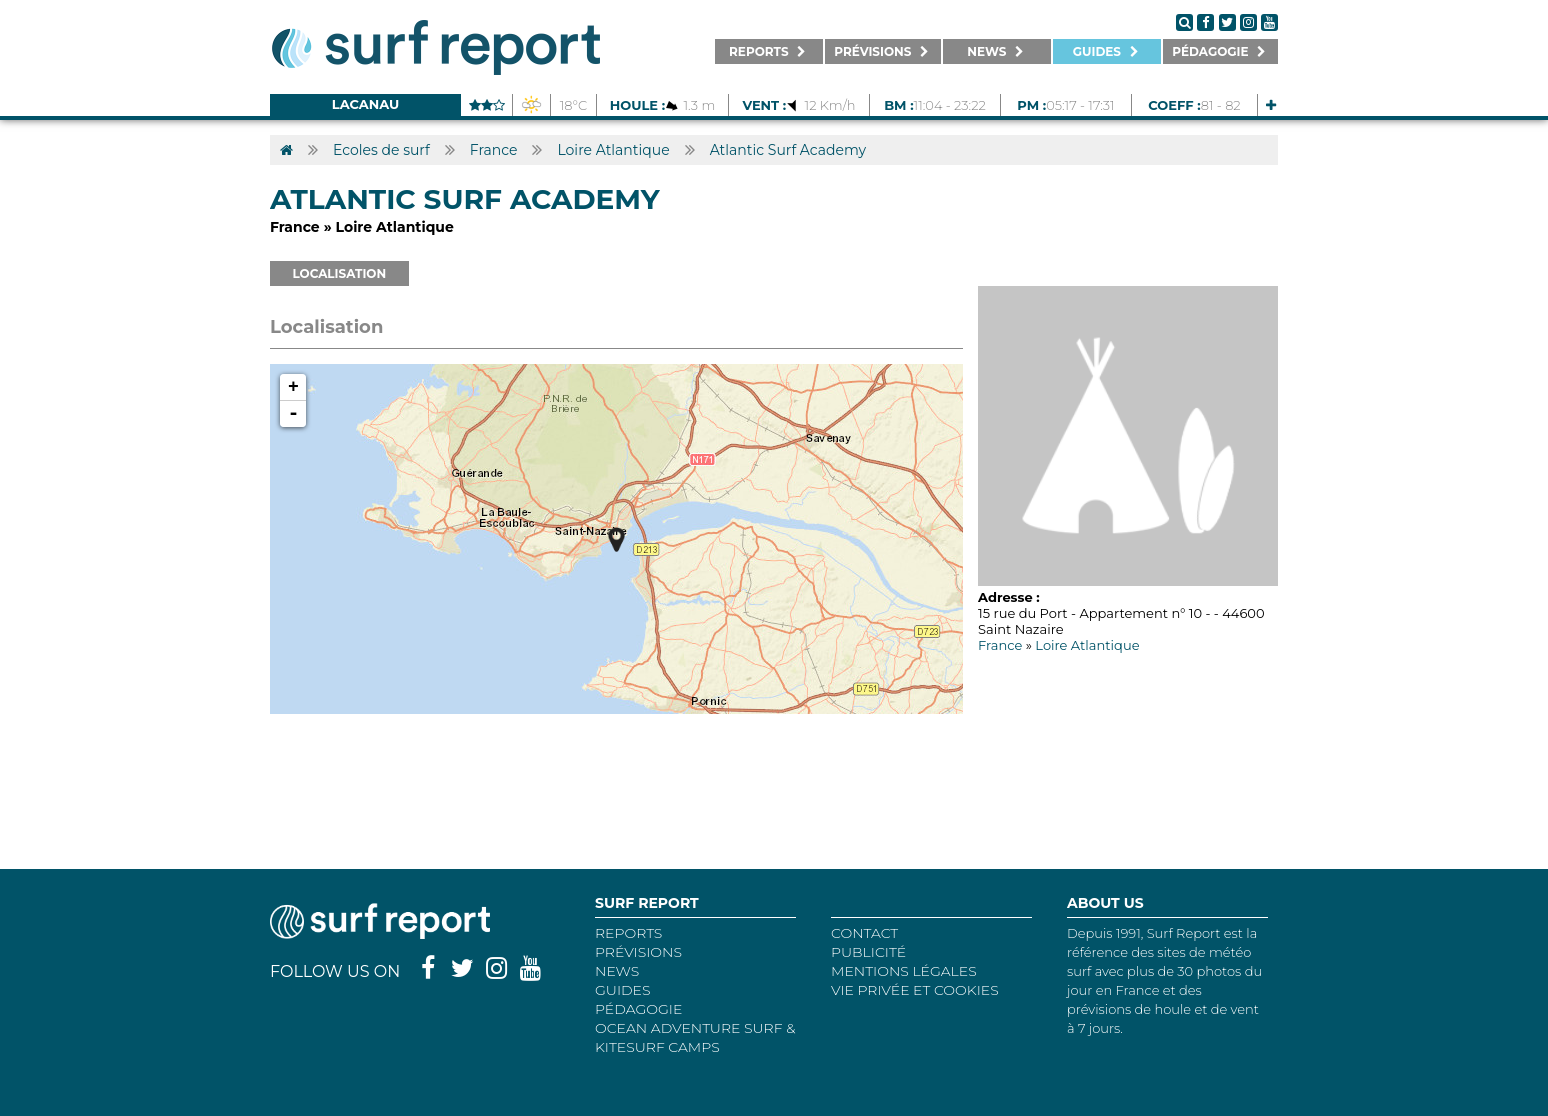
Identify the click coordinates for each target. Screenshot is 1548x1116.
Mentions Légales (904, 971)
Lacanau (365, 104)
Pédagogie (638, 1009)
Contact (864, 933)
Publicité (868, 952)
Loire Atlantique (613, 150)
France (494, 150)
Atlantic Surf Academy (788, 150)
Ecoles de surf (381, 150)
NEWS (617, 971)
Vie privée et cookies (915, 990)
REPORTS (628, 933)
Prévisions (638, 952)
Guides (623, 990)
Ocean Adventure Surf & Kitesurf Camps (695, 1037)
